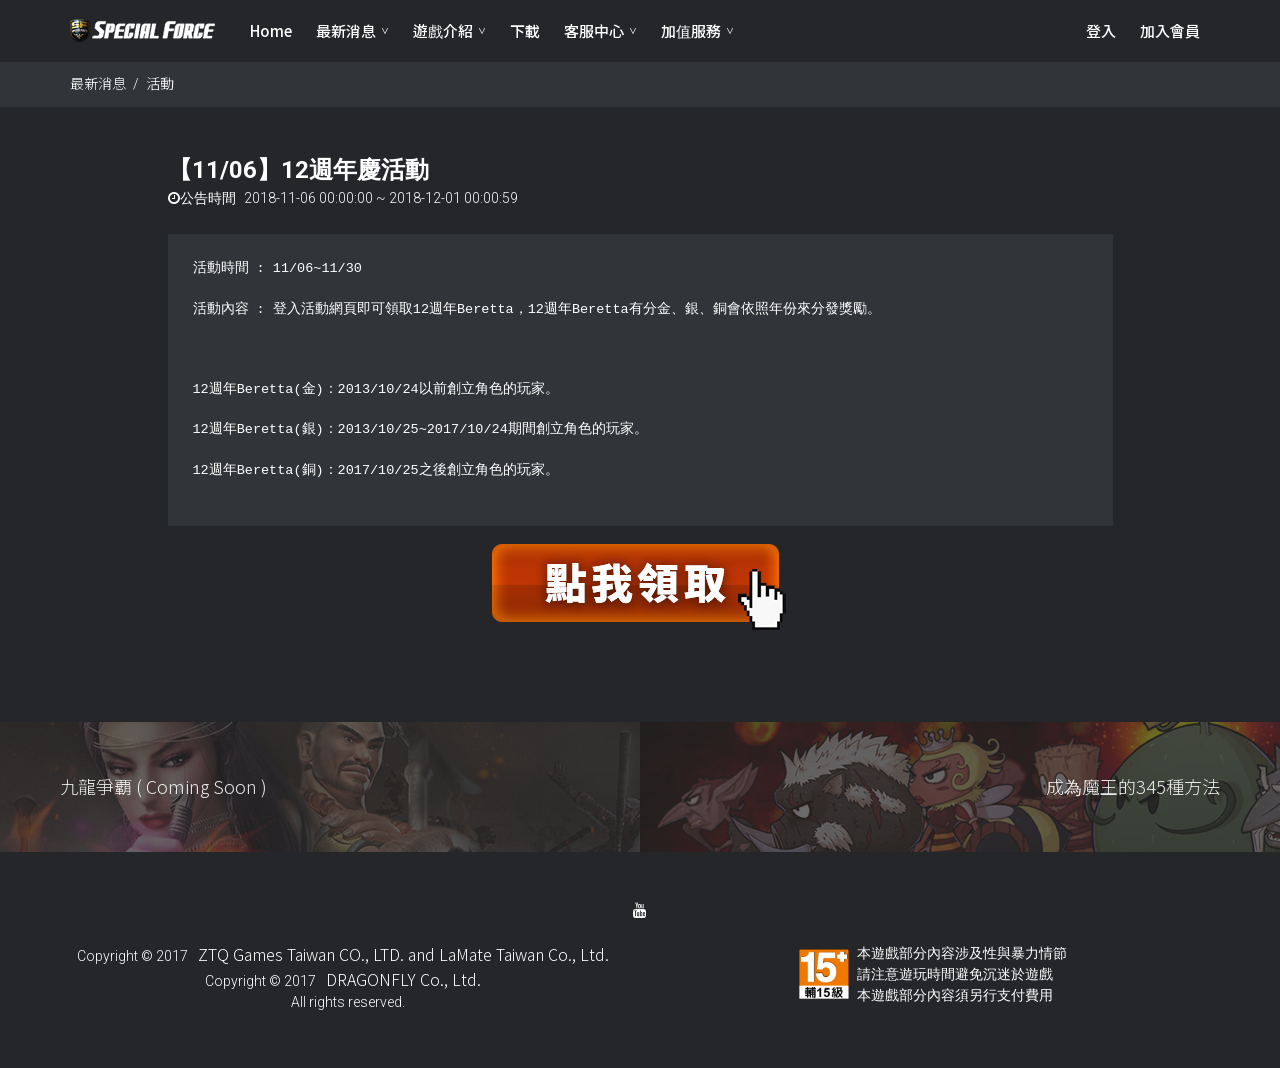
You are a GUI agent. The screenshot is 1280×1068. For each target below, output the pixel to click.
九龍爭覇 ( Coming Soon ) (163, 786)
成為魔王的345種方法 (1133, 786)
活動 (160, 83)
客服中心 (594, 30)
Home (271, 30)
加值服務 (691, 30)
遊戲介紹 (443, 30)
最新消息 (346, 30)
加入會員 (1170, 30)
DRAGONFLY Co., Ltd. (403, 979)
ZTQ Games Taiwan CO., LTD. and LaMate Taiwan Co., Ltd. (403, 954)
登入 (1101, 30)
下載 (525, 30)
